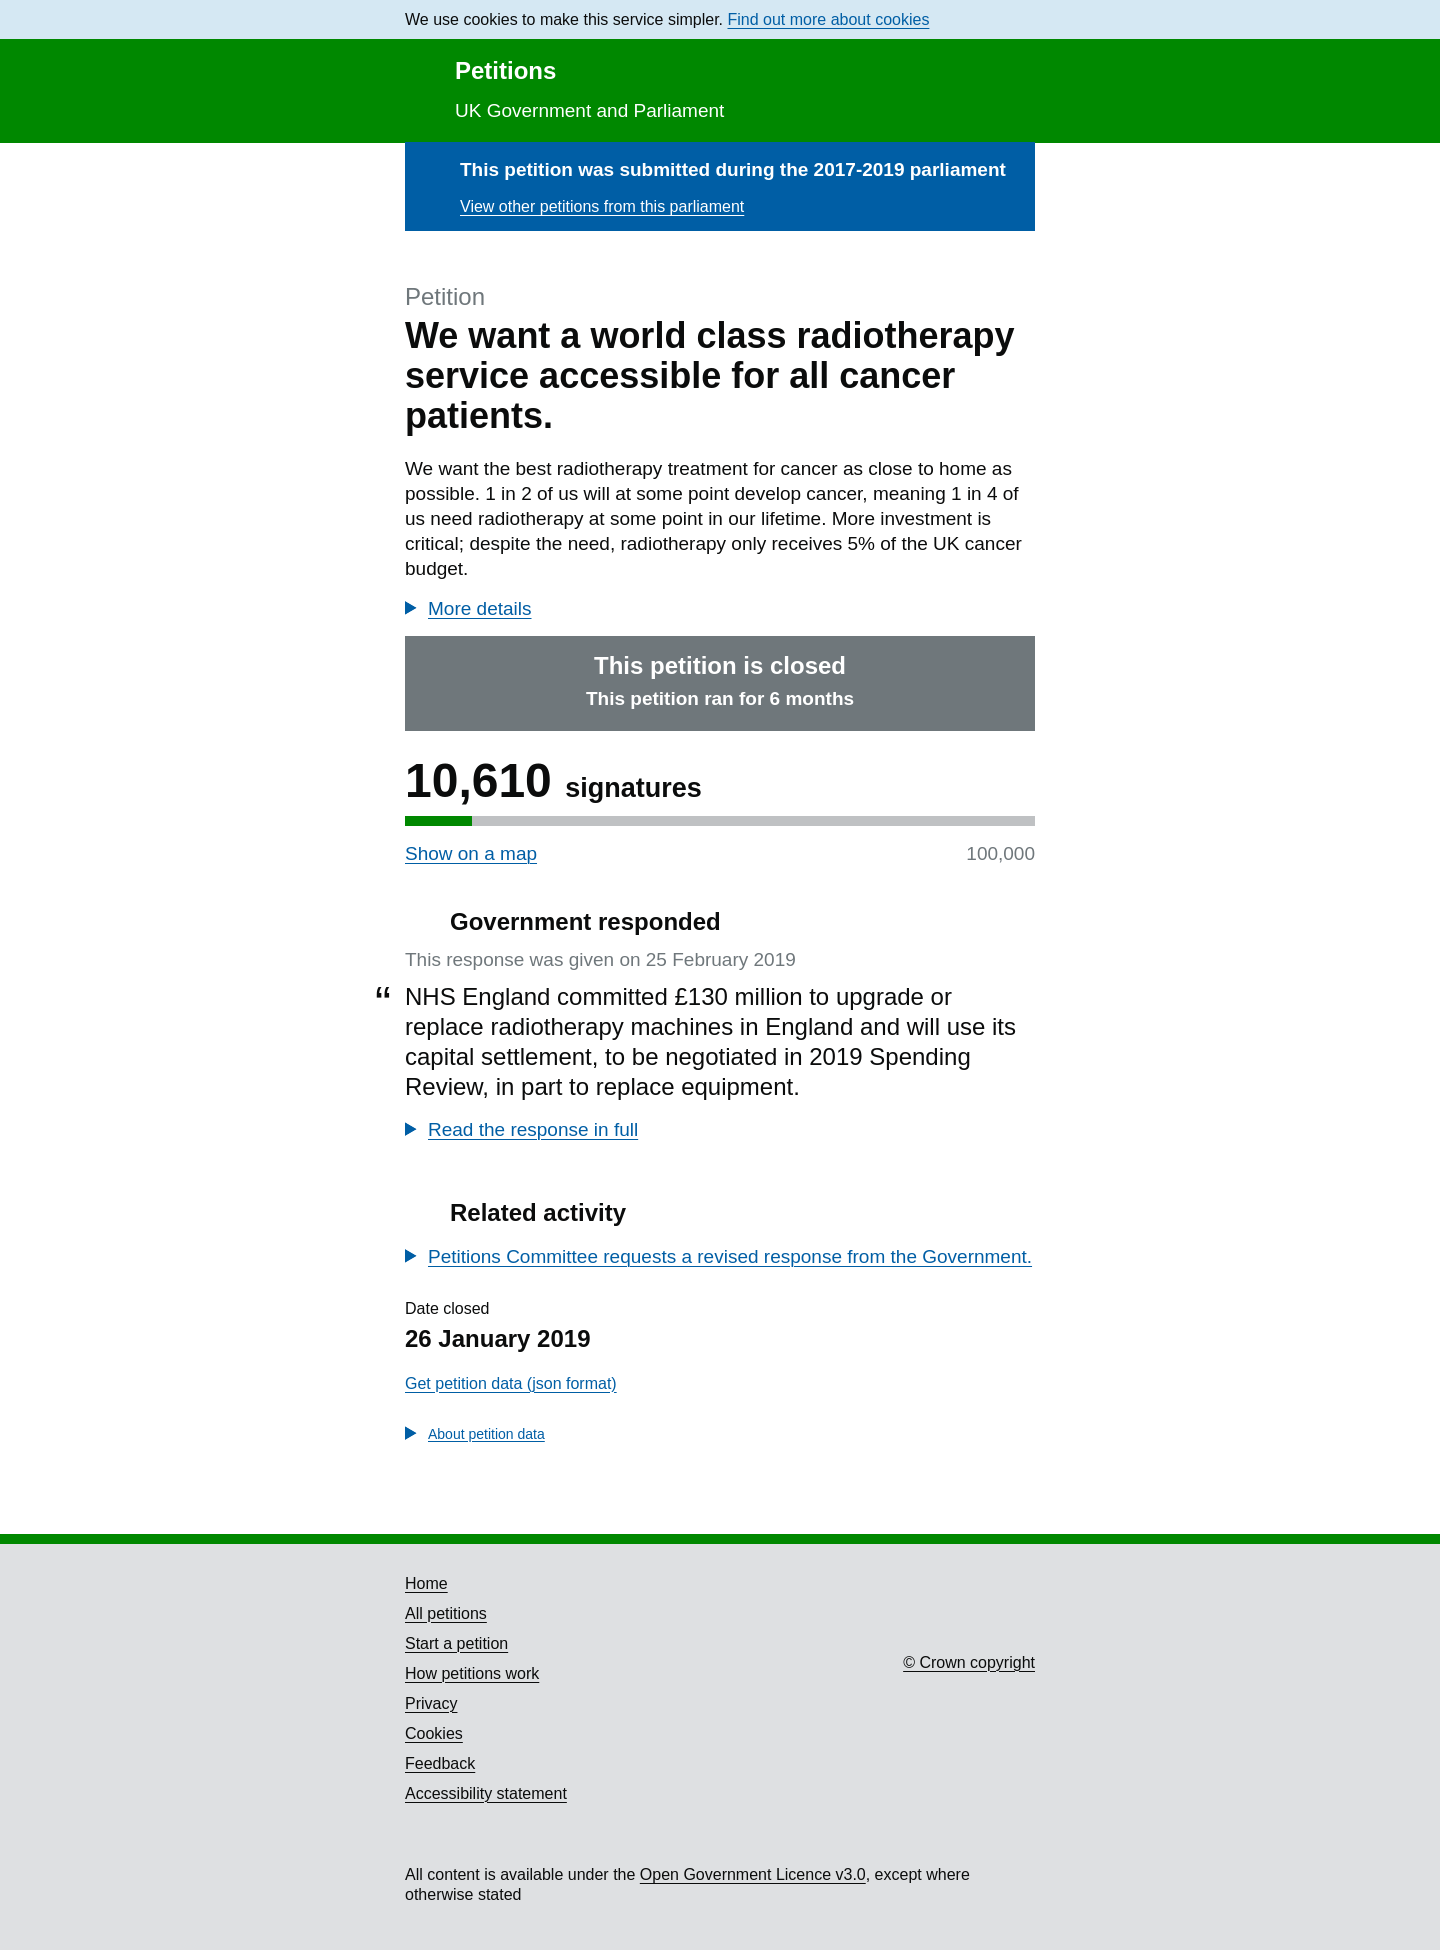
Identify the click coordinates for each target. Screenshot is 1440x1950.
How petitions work (472, 1673)
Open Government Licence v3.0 (753, 1874)
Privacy (431, 1703)
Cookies (434, 1733)
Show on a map (471, 853)
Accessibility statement (486, 1793)
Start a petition (456, 1643)
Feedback (440, 1763)
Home (426, 1583)
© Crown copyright (969, 1662)
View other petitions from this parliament (602, 206)
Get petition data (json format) (511, 1383)
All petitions (446, 1613)
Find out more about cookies (829, 19)
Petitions (505, 70)
